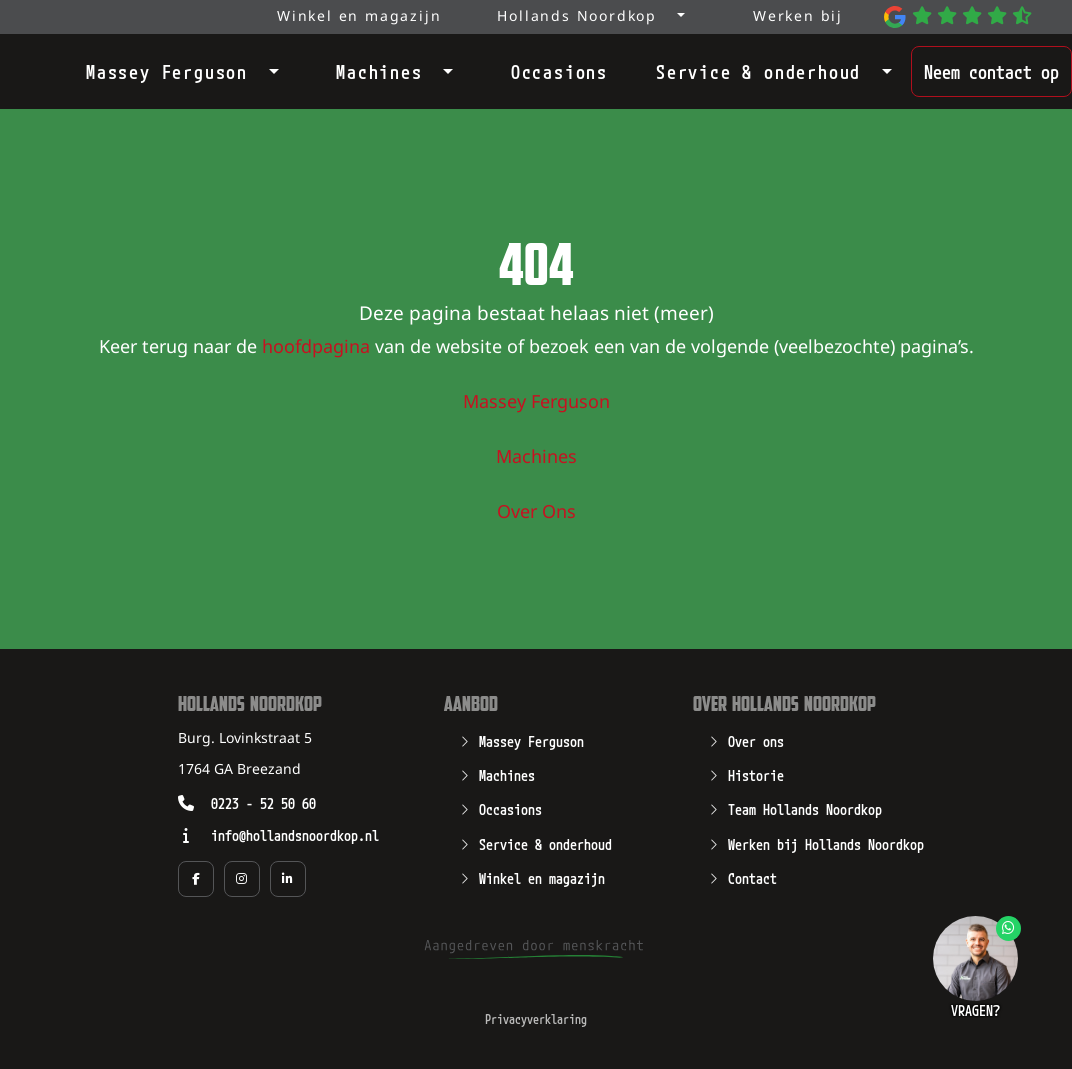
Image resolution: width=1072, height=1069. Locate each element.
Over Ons (536, 513)
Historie (756, 774)
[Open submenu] (268, 67)
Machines (379, 70)
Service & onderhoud (758, 70)
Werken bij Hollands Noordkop (826, 843)
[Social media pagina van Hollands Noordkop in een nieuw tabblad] (196, 879)
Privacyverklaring (536, 1018)
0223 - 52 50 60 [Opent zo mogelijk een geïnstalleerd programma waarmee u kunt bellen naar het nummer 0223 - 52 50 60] (263, 802)
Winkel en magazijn (542, 877)
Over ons (756, 740)
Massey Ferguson (167, 70)
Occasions (559, 70)
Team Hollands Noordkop (805, 808)
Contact (752, 877)
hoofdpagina (316, 348)
